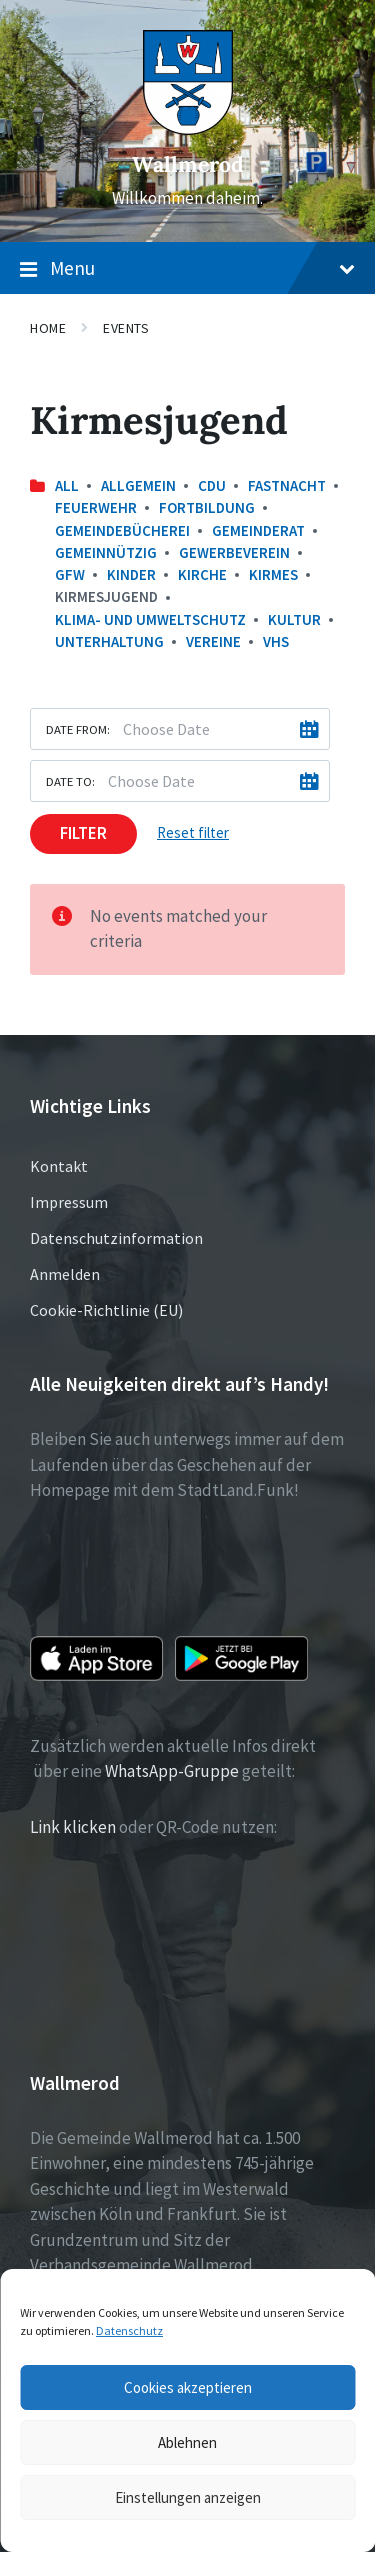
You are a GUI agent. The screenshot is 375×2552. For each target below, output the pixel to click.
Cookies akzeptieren (188, 2387)
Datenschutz (129, 2330)
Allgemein (138, 485)
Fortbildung (207, 507)
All (67, 485)
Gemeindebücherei (122, 530)
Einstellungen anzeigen (188, 2497)
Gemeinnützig (106, 552)
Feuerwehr (96, 507)
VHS (276, 641)
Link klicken (73, 1827)
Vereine (213, 641)
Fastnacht (287, 485)
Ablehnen (187, 2442)
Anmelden (65, 1274)
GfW (70, 574)
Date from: (78, 729)
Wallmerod (188, 164)
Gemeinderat (258, 530)
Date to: (70, 781)
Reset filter (193, 832)
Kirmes (273, 574)
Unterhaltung (109, 641)
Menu (187, 269)
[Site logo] (188, 129)
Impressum (69, 1202)
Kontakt (59, 1166)
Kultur (294, 619)
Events (126, 328)
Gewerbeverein (234, 552)
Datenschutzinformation (116, 1238)
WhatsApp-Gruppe (172, 1771)
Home (48, 328)
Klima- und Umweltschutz (150, 619)
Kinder (131, 574)
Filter (83, 833)
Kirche (202, 574)
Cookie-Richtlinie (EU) (106, 1310)
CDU (212, 485)
